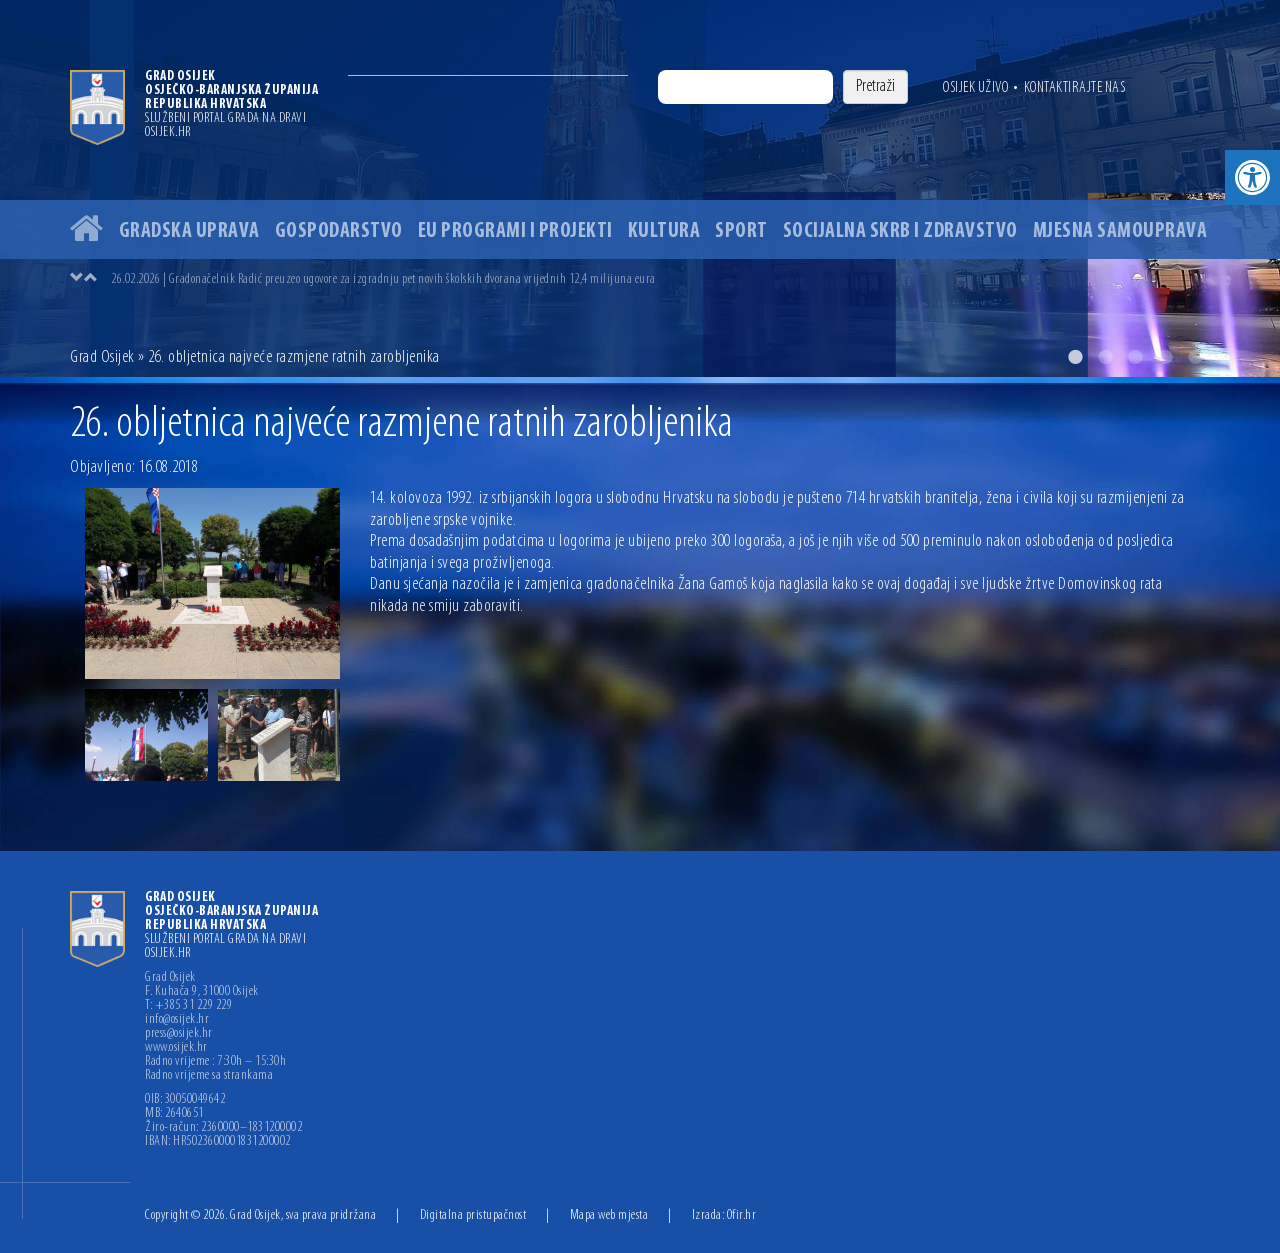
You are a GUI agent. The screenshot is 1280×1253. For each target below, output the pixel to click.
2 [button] (1105, 357)
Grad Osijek (102, 357)
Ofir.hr (742, 1215)
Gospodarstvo (339, 231)
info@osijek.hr (177, 1020)
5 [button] (1195, 357)
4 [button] (1165, 357)
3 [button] (1135, 357)
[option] (640, 188)
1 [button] (1075, 357)
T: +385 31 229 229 (188, 1006)
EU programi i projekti (515, 231)
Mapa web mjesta (609, 1215)
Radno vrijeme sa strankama (209, 1076)
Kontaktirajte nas (1075, 88)
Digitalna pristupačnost (473, 1215)
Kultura (664, 231)
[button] (1252, 177)
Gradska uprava (189, 231)
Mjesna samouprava (1120, 231)
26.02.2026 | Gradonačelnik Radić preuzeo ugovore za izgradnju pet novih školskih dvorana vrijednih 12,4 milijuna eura (383, 279)
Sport (741, 231)
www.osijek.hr (176, 1048)
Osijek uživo (975, 88)
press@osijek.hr (179, 1034)
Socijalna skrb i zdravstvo (900, 231)
